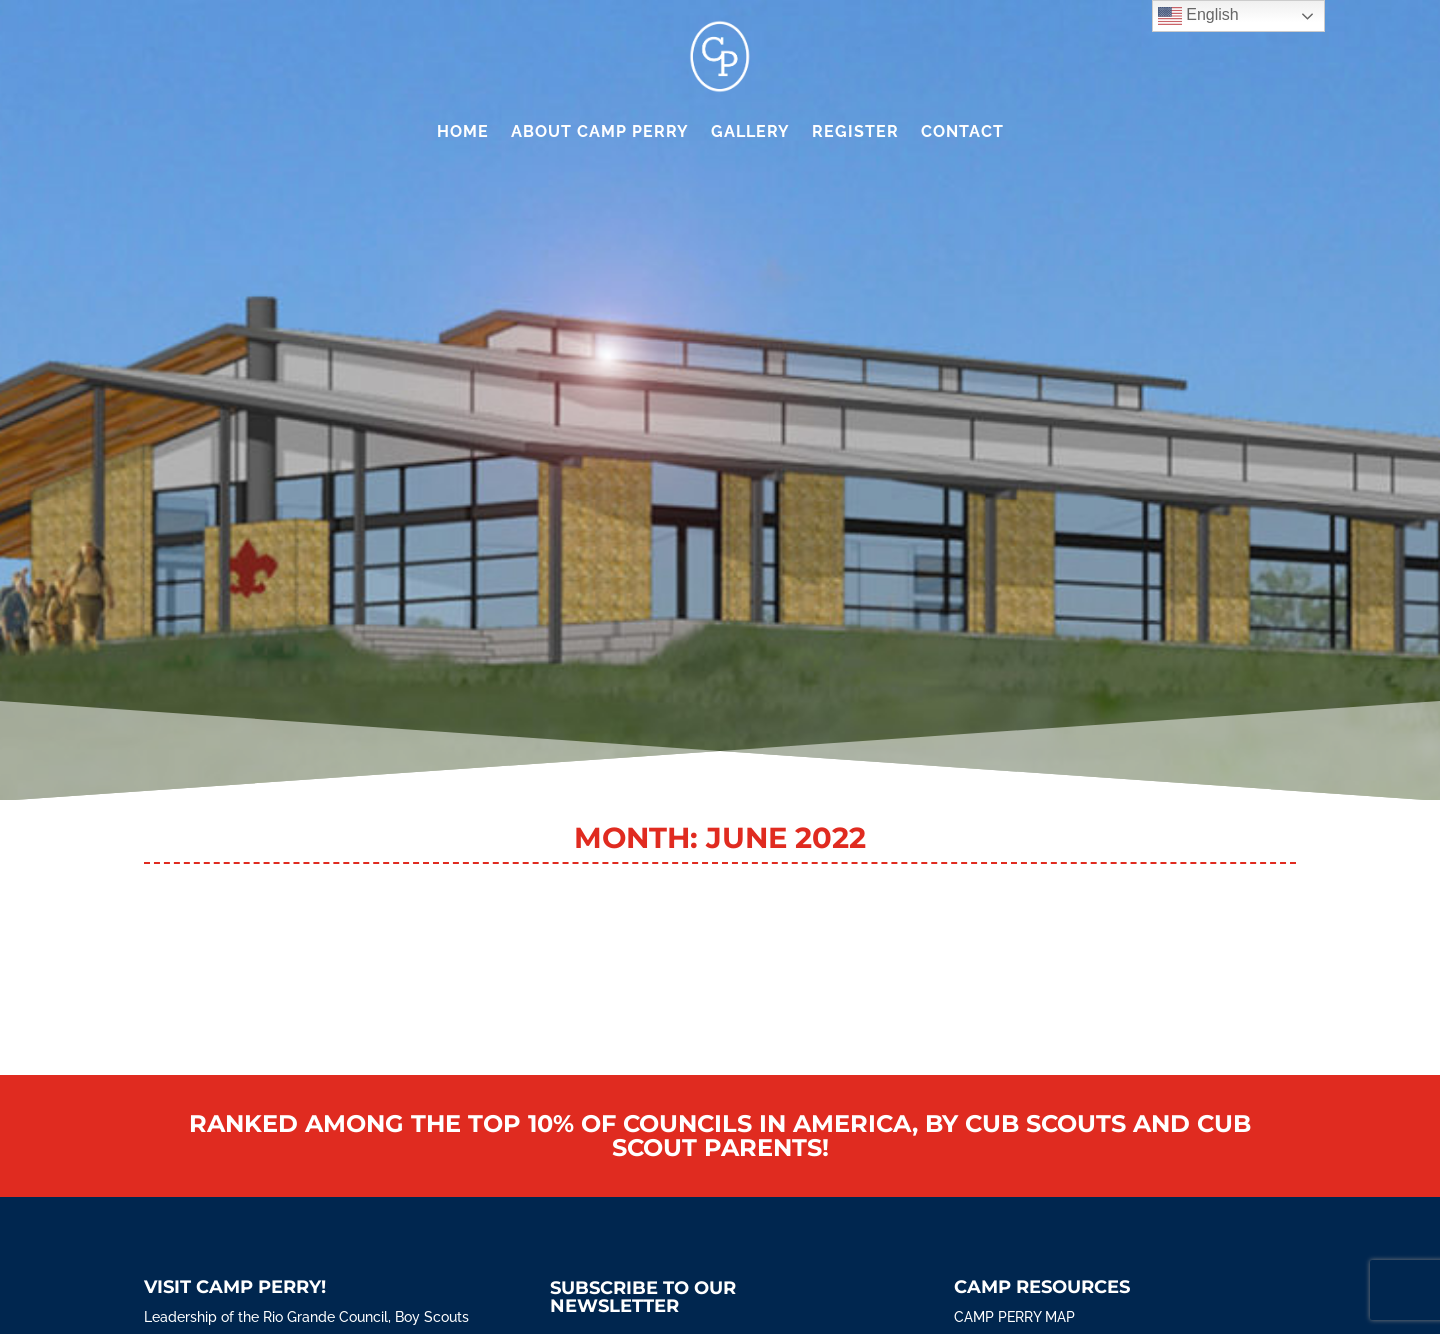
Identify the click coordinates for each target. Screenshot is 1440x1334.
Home (463, 131)
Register (855, 131)
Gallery (750, 131)
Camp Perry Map (1014, 1317)
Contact (962, 131)
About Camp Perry (600, 131)
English (1198, 16)
